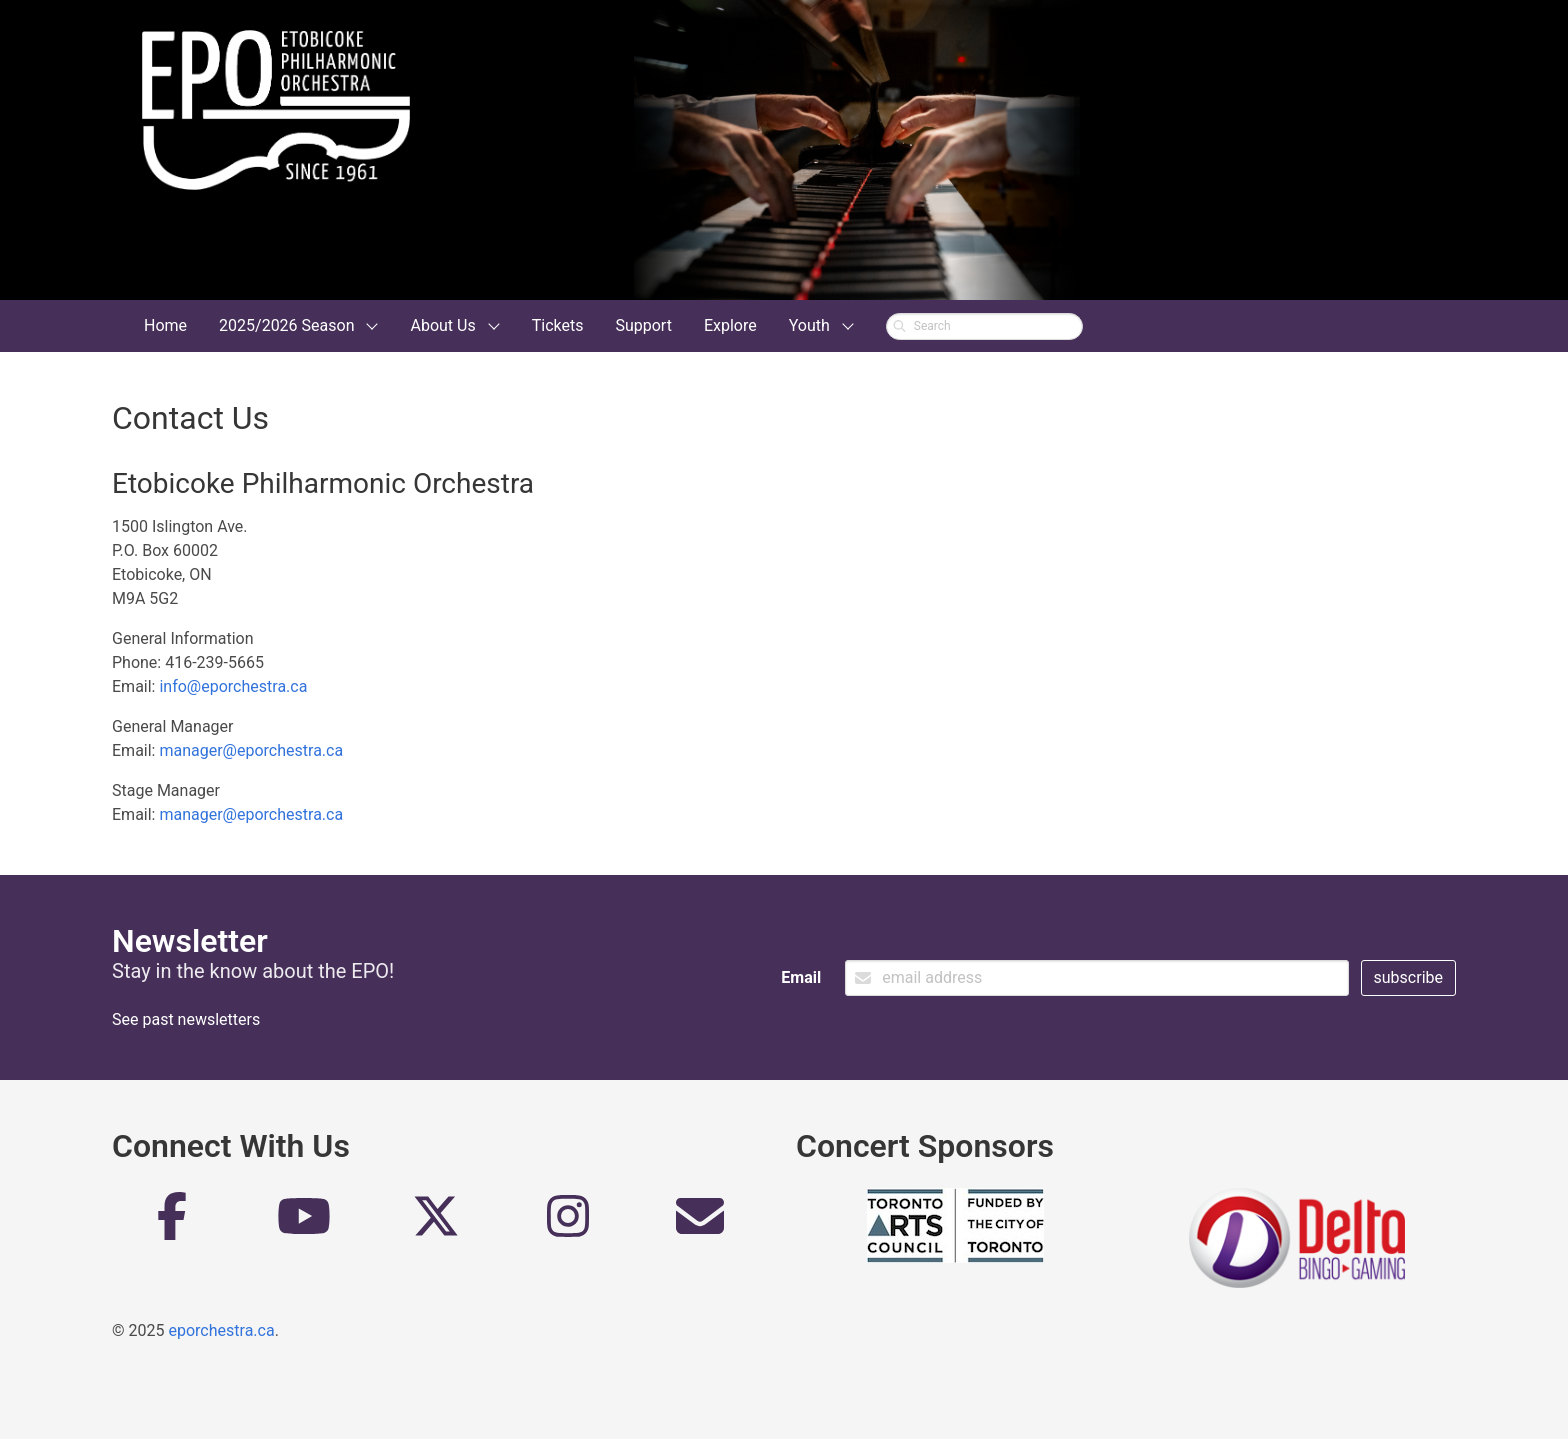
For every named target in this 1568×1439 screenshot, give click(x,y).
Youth (809, 325)
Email (801, 977)
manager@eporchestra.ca (251, 750)
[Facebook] (172, 1224)
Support (643, 325)
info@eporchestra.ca (233, 686)
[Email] (700, 1224)
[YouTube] (304, 1224)
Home (165, 325)
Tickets (558, 325)
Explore (730, 325)
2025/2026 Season (286, 325)
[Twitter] (436, 1224)
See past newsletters (186, 1019)
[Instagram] (568, 1224)
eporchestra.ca (221, 1330)
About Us (442, 325)
